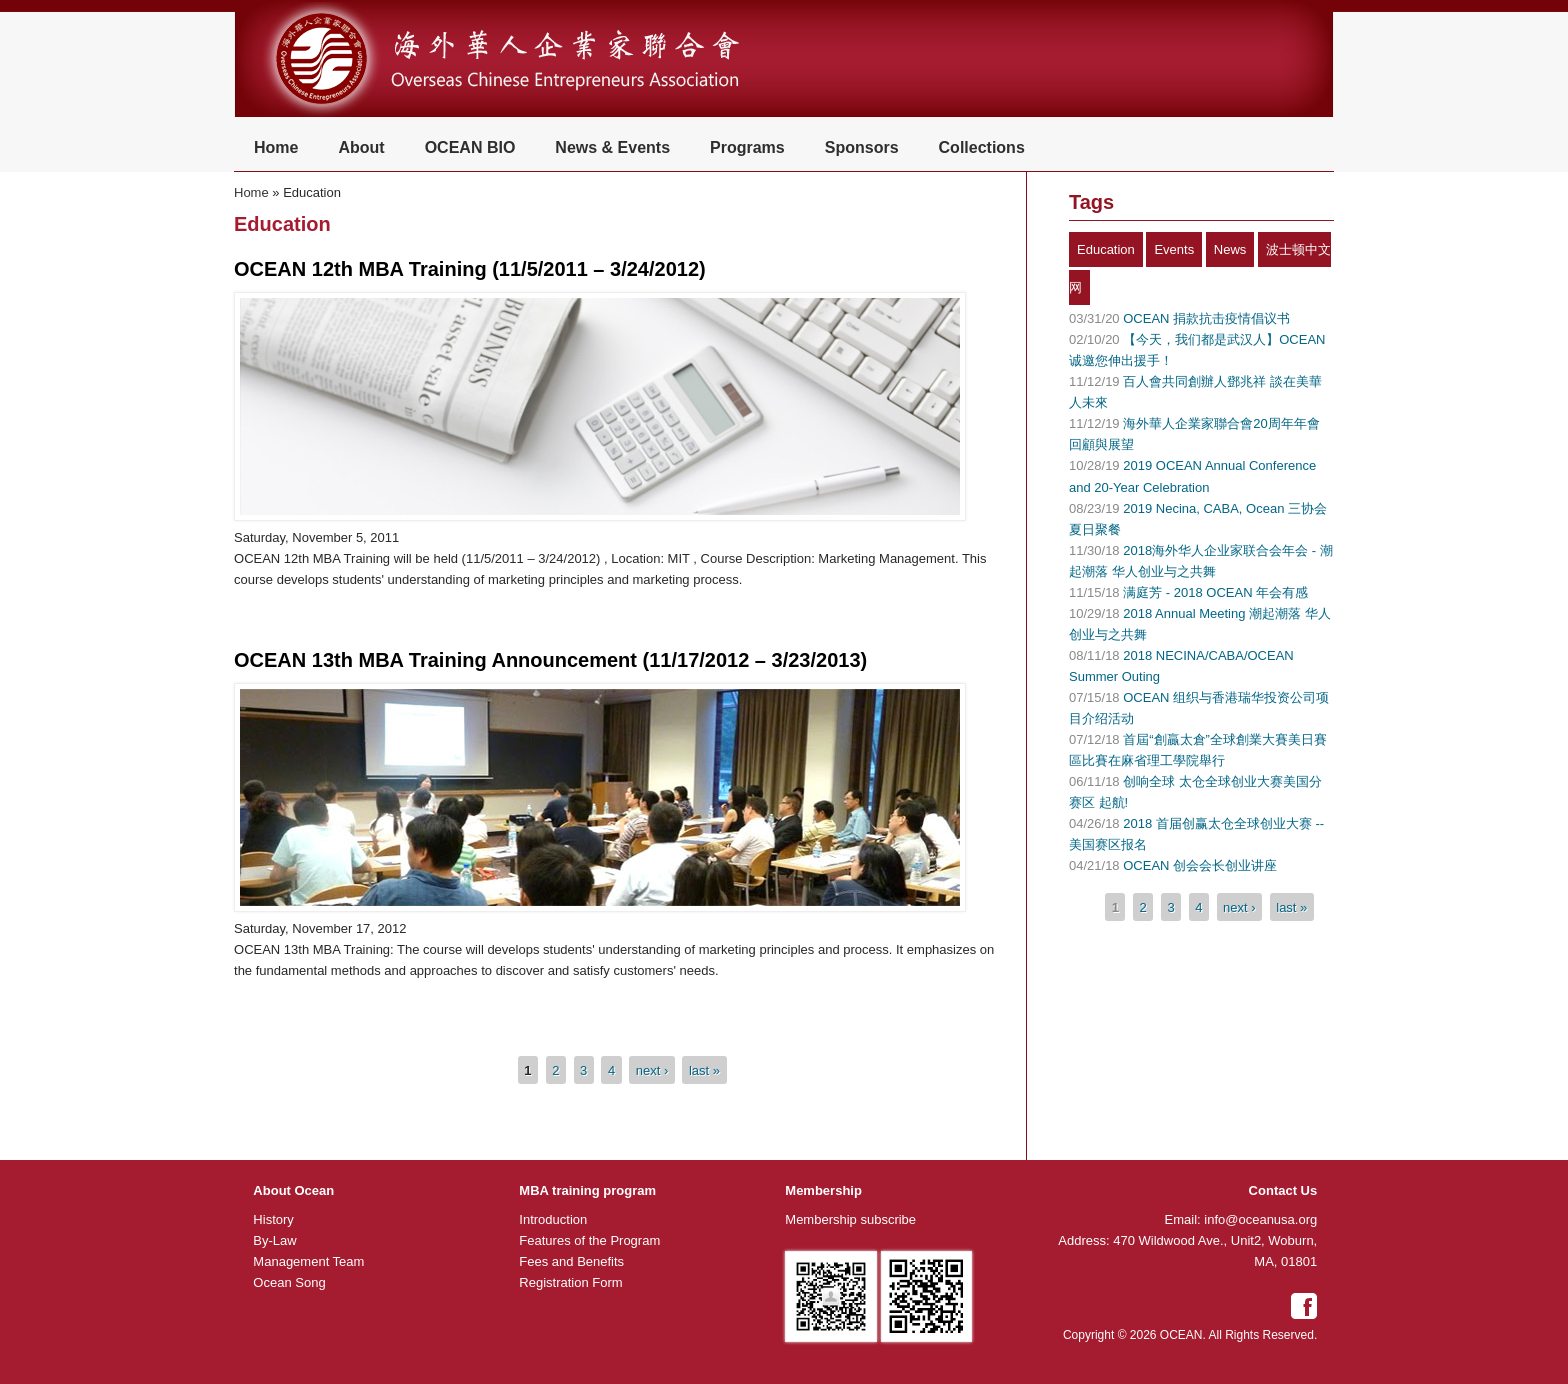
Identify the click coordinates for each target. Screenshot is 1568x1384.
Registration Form (570, 1282)
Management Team (308, 1261)
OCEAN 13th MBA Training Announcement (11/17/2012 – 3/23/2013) (550, 660)
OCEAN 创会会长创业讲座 (1200, 865)
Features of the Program (589, 1240)
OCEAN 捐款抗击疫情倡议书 (1206, 318)
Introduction (553, 1219)
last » (704, 1069)
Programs (747, 147)
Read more (280, 611)
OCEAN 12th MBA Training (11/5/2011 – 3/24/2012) (470, 269)
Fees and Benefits (571, 1261)
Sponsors (862, 147)
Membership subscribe (850, 1219)
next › (652, 1069)
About (361, 147)
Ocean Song (289, 1282)
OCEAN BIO (470, 147)
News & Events (612, 147)
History (273, 1219)
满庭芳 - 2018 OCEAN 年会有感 (1215, 592)
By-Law (274, 1240)
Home (276, 147)
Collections (982, 147)
